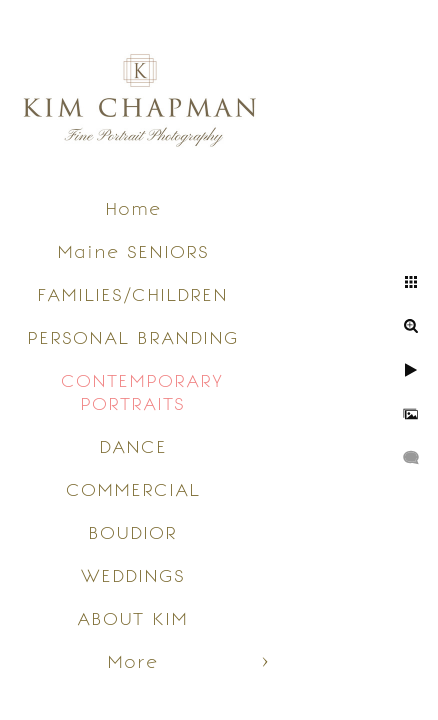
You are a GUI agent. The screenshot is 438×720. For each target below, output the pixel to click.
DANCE (133, 446)
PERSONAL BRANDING (133, 337)
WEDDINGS (133, 575)
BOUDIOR (132, 532)
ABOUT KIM (132, 618)
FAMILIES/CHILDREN (132, 294)
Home (133, 208)
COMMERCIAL (133, 489)
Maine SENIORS (133, 251)
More (132, 661)
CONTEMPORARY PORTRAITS (142, 392)
